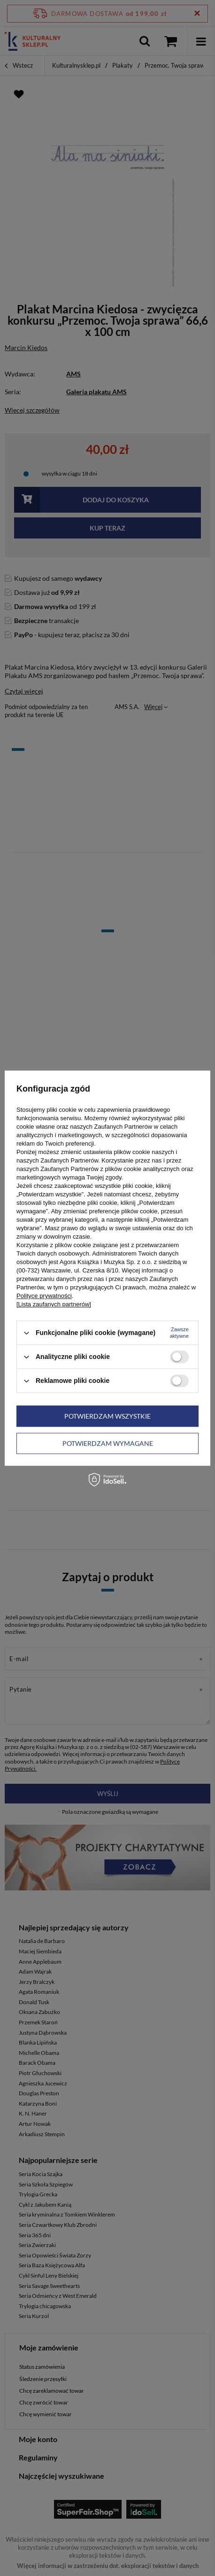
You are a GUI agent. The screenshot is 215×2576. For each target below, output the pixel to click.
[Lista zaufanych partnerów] (53, 1304)
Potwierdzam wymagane (107, 1443)
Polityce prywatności (44, 1295)
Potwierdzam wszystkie (107, 1416)
